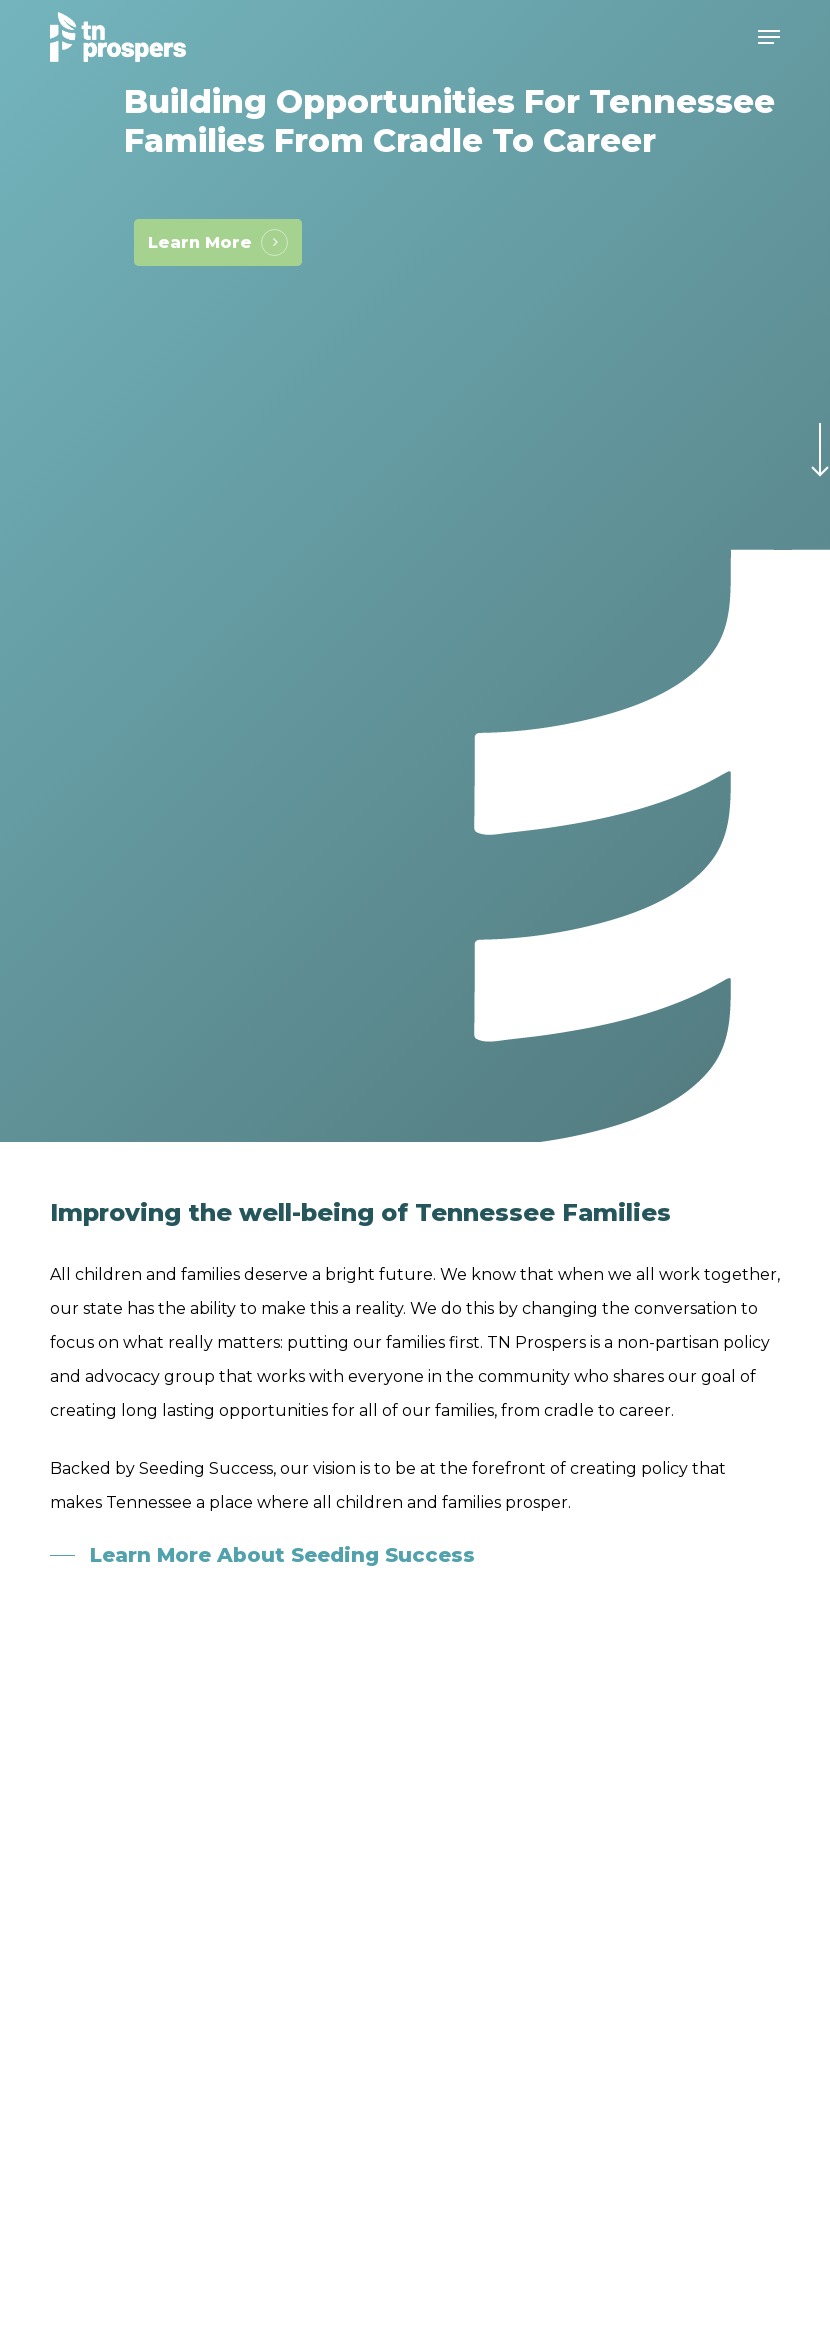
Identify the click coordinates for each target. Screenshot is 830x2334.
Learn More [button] (200, 243)
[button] (769, 37)
